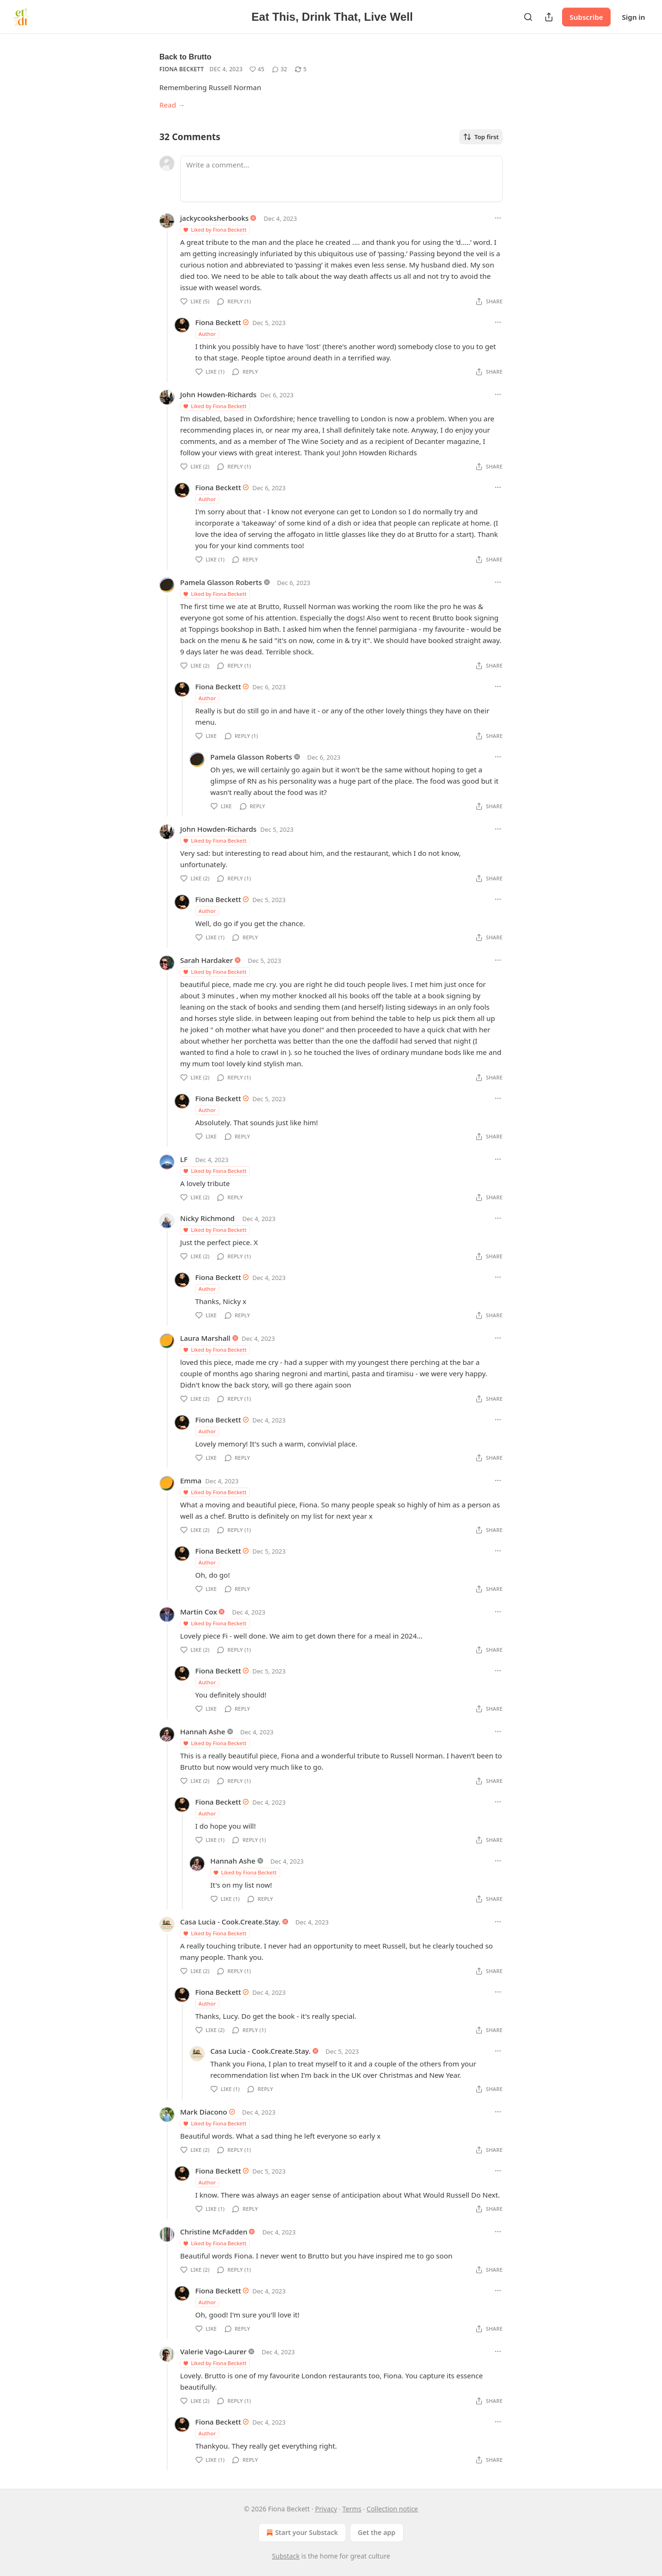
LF (184, 1159)
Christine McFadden (214, 2231)
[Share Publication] (548, 17)
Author (207, 333)
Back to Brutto (185, 57)
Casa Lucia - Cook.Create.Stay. (230, 1921)
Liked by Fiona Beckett (214, 229)
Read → (172, 104)
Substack (286, 2555)
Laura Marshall (205, 1338)
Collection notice (392, 2508)
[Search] (528, 17)
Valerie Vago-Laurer (213, 2351)
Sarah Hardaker (206, 960)
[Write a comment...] (341, 178)
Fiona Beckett (181, 69)
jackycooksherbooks (214, 218)
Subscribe (586, 17)
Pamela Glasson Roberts (221, 582)
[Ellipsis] (497, 218)
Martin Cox (198, 1611)
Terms (351, 2508)
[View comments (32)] (279, 69)
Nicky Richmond (207, 1218)
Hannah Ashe (202, 1731)
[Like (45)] (257, 69)
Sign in (633, 17)
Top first (481, 137)
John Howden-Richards (218, 394)
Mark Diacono (203, 2111)
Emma (190, 1480)
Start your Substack (301, 2532)
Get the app (377, 2532)
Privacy (326, 2508)
